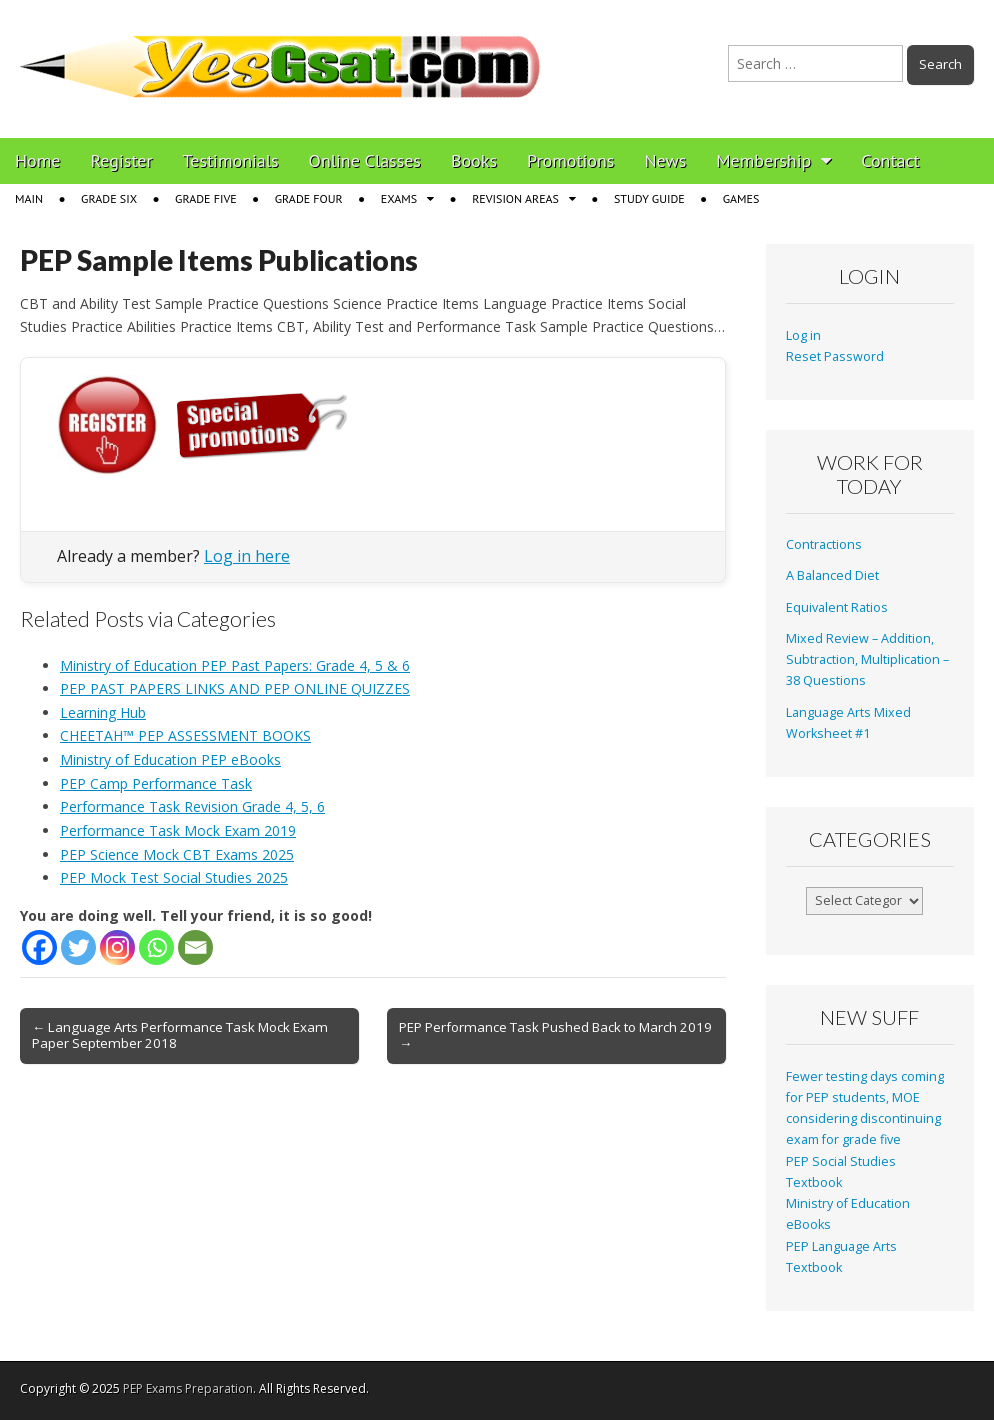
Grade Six (109, 198)
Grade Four (309, 198)
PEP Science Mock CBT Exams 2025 (177, 854)
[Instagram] (117, 947)
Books (474, 160)
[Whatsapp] (156, 947)
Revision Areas (515, 198)
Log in (803, 335)
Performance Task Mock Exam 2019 (178, 830)
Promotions (570, 160)
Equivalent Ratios (837, 607)
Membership (763, 160)
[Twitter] (78, 947)
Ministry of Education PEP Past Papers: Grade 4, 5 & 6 (235, 665)
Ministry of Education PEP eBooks (170, 759)
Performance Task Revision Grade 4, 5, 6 (192, 806)
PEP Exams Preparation (188, 1388)
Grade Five (206, 198)
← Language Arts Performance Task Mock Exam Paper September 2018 (180, 1035)
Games (741, 198)
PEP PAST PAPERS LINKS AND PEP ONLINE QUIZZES (235, 688)
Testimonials (231, 160)
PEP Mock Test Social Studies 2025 (174, 877)
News (665, 160)
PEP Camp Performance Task (156, 783)
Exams (399, 198)
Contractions (824, 544)
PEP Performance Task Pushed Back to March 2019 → (555, 1035)
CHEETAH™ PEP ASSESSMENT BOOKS (185, 735)
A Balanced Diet (832, 575)
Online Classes (365, 160)
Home (38, 160)
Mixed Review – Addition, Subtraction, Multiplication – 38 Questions (867, 660)
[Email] (195, 947)
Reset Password (835, 356)
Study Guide (649, 198)
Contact (890, 160)
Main (29, 198)
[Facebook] (39, 947)
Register (122, 160)
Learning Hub (103, 712)
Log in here (247, 556)
